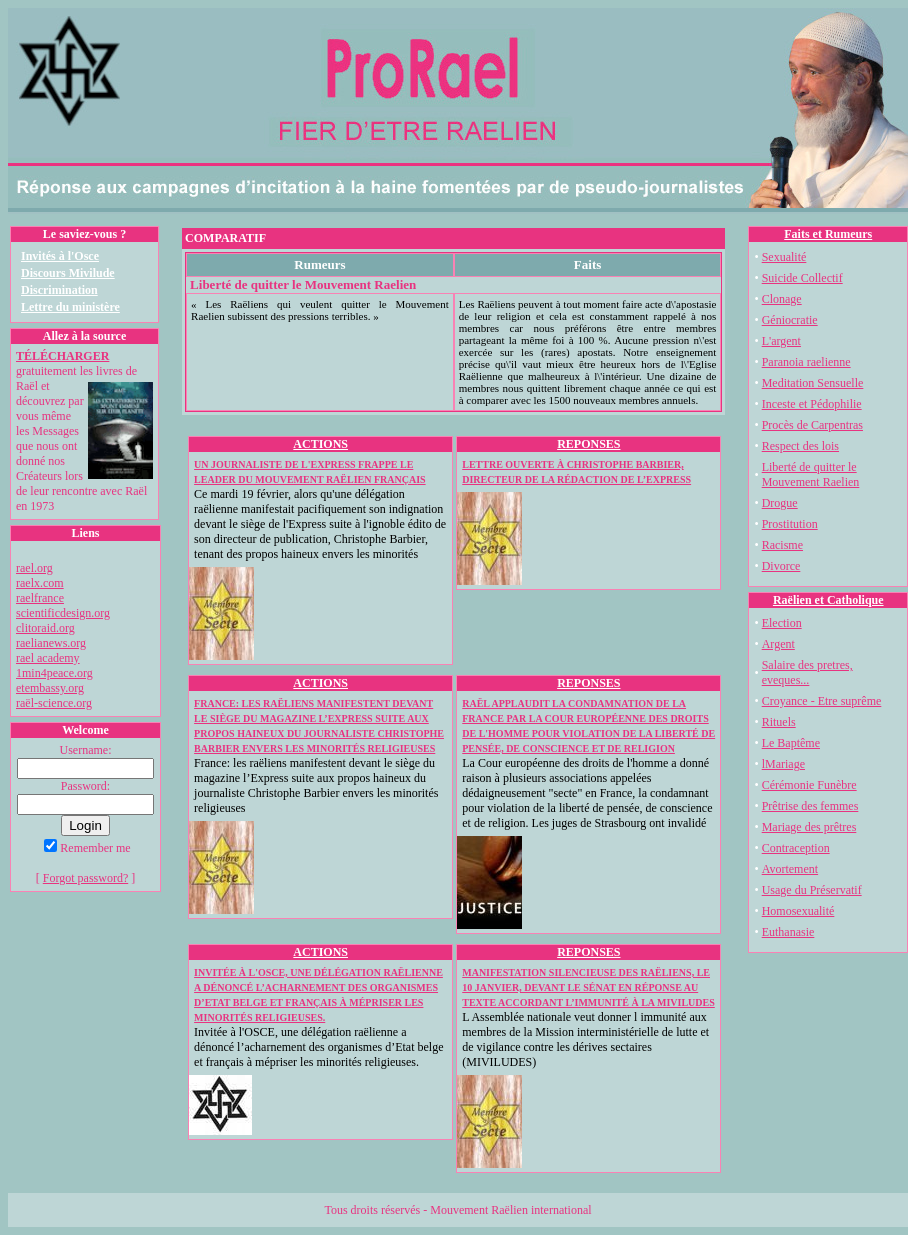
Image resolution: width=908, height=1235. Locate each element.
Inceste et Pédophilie (812, 404)
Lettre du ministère (70, 307)
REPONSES (588, 444)
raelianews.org (51, 643)
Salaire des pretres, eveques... (807, 672)
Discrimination (59, 290)
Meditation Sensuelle (813, 383)
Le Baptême (791, 743)
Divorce (781, 566)
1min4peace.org (54, 673)
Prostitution (790, 524)
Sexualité (784, 257)
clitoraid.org (45, 628)
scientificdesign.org (63, 613)
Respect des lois (800, 446)
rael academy (48, 658)
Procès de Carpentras (812, 425)
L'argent (781, 341)
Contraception (796, 848)
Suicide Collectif (802, 278)
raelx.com (40, 583)
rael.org (34, 568)
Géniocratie (790, 320)
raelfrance (40, 598)
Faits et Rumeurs (828, 234)
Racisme (782, 545)
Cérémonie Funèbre (809, 785)
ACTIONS (320, 444)
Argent (778, 644)
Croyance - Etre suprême (822, 701)
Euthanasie (788, 932)
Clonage (782, 299)
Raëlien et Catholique (828, 600)
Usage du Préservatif (812, 890)
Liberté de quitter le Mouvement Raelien (811, 474)
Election (782, 623)
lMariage (783, 764)
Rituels (779, 722)
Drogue (780, 503)
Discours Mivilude (68, 273)
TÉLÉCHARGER (62, 356)
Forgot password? (85, 878)
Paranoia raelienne (806, 362)
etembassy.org (50, 688)
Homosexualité (798, 911)
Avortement (790, 869)
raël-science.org (54, 703)
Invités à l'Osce (60, 256)
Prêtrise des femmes (810, 806)
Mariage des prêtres (809, 827)
